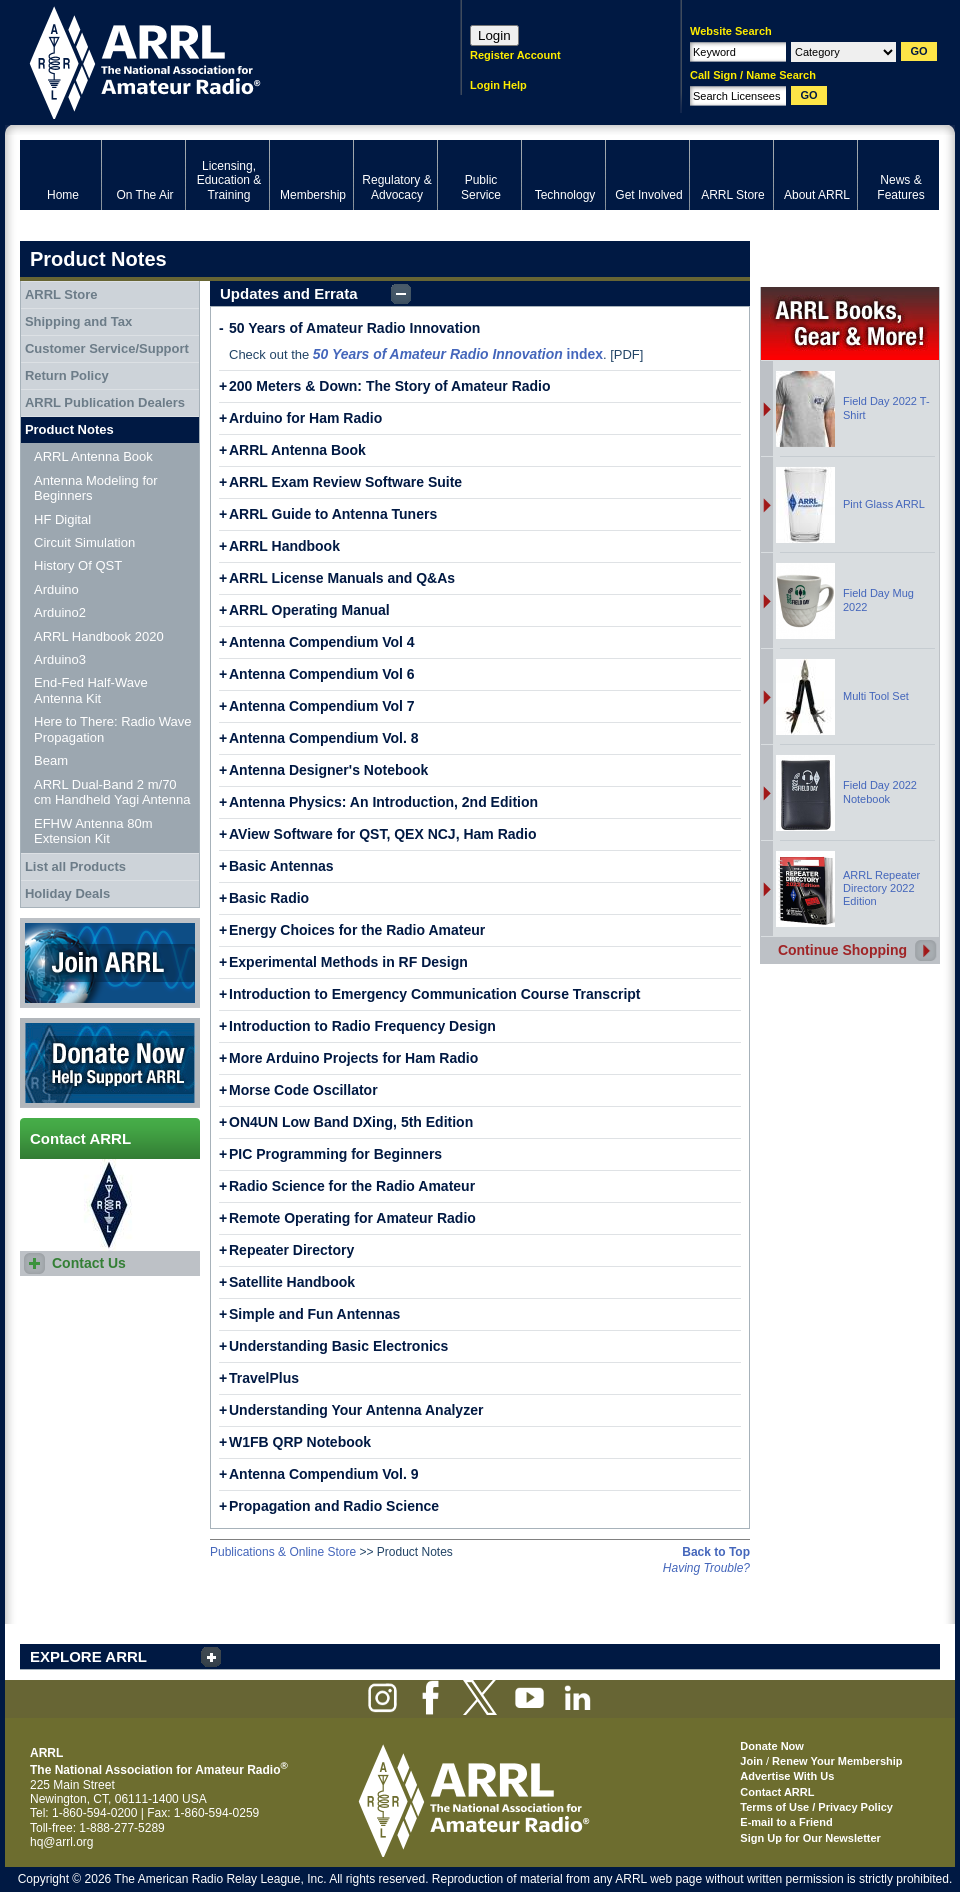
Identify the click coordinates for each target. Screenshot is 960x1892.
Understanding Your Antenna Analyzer (356, 1410)
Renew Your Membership (837, 1761)
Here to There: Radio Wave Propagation (113, 729)
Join (751, 1761)
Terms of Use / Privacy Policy (816, 1807)
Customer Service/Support (107, 348)
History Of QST (78, 565)
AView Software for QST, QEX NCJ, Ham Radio (383, 834)
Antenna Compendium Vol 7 (322, 706)
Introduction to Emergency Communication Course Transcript (435, 994)
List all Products (75, 866)
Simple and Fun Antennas (314, 1314)
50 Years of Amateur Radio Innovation (354, 328)
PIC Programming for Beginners (335, 1154)
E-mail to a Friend (786, 1822)
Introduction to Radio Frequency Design (362, 1026)
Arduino (56, 589)
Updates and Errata (289, 293)
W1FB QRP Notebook (300, 1442)
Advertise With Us (787, 1776)
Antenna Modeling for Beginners (96, 488)
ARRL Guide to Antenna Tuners (333, 514)
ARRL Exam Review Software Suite (345, 482)
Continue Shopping (842, 950)
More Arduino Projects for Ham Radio (353, 1058)
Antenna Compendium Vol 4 (322, 642)
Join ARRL (110, 963)
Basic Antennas (281, 866)
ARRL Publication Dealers (105, 402)
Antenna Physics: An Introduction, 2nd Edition (383, 802)
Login (494, 35)
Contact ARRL (777, 1792)
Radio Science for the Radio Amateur (352, 1186)
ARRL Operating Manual (309, 610)
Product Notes (69, 429)
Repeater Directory (291, 1250)
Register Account (515, 55)
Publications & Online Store (283, 1552)
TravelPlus (264, 1378)
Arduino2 (60, 612)
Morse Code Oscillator (303, 1090)
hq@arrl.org (62, 1842)
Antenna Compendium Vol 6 (322, 674)
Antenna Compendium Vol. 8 (324, 738)
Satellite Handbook (292, 1282)
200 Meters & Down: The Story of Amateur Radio (390, 386)
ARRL (214, 60)
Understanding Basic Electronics (338, 1346)
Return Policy (67, 375)
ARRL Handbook (284, 546)
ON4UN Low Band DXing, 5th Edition (351, 1122)
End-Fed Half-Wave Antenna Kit (91, 690)
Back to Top (716, 1552)
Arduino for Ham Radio (305, 418)
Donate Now (110, 1063)
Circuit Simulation (84, 542)
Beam (51, 760)
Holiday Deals (67, 893)
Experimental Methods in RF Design (348, 962)
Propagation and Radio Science (334, 1506)
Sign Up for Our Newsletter (810, 1838)
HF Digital (62, 519)
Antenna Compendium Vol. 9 (324, 1474)
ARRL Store (61, 294)
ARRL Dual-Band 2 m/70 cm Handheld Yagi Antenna (112, 792)
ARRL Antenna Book (297, 450)
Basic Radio (269, 898)
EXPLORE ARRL (88, 1656)
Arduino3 (60, 659)
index (458, 354)
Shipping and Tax (78, 321)
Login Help (498, 85)
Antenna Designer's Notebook (328, 770)
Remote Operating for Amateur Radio (352, 1218)
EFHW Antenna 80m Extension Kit (93, 831)
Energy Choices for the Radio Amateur (357, 930)
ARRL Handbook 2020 (99, 636)
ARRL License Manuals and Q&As (342, 578)
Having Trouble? (706, 1568)
